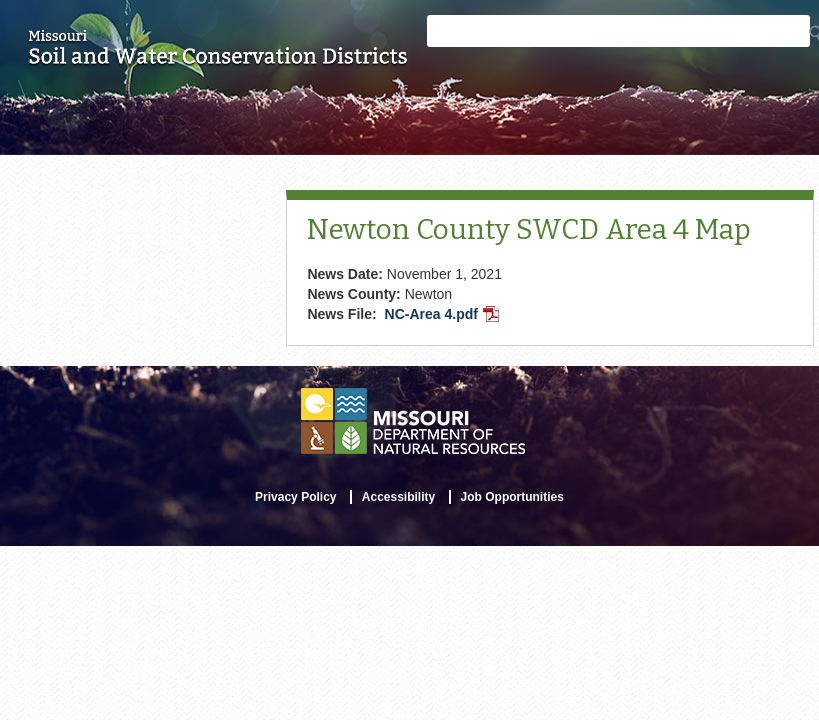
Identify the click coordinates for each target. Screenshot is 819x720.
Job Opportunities (512, 497)
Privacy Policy (295, 497)
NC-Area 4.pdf (444, 316)
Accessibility (398, 497)
